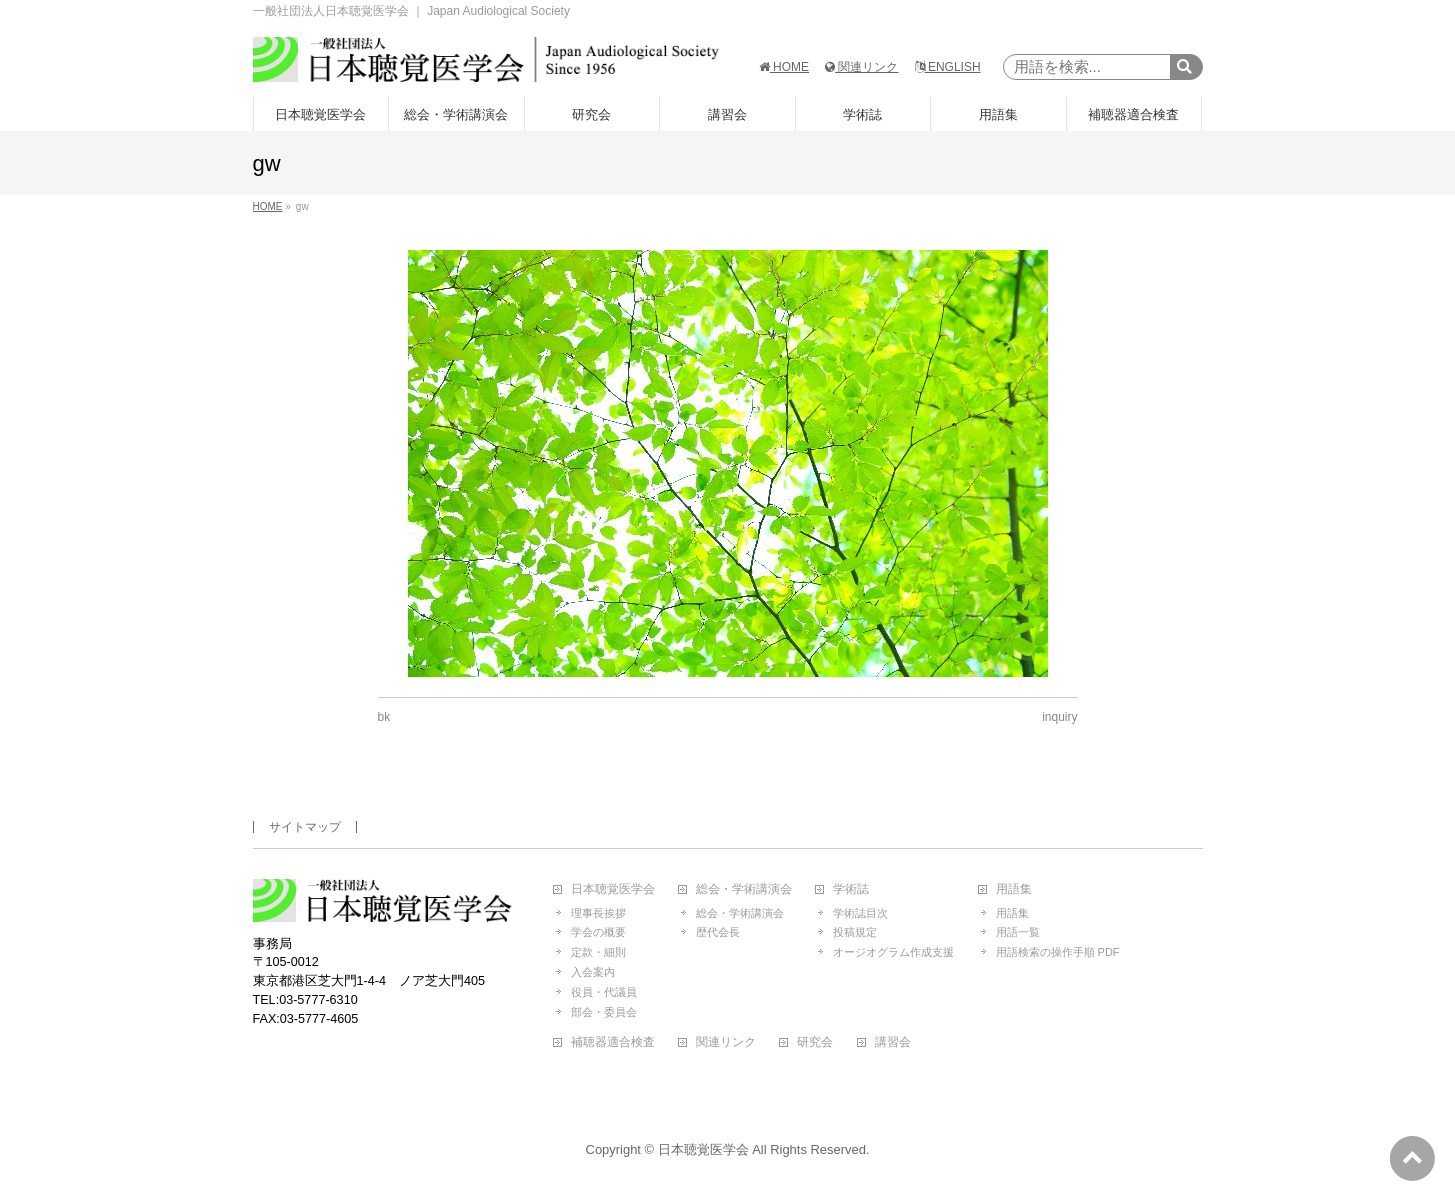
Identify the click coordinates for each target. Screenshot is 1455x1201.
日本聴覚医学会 (613, 889)
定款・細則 (598, 952)
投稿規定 (855, 932)
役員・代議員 (604, 992)
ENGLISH (948, 67)
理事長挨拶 (598, 913)
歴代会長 (718, 932)
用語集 (1014, 889)
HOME (784, 67)
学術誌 (851, 889)
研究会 (815, 1042)
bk (384, 717)
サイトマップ (305, 827)
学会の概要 (598, 932)
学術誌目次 (860, 913)
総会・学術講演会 (744, 889)
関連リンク (861, 67)
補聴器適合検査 (613, 1042)
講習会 (893, 1042)
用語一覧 (1018, 932)
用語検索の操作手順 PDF (1058, 952)
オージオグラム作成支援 (893, 952)
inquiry (1059, 717)
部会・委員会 (604, 1012)
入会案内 (593, 972)
